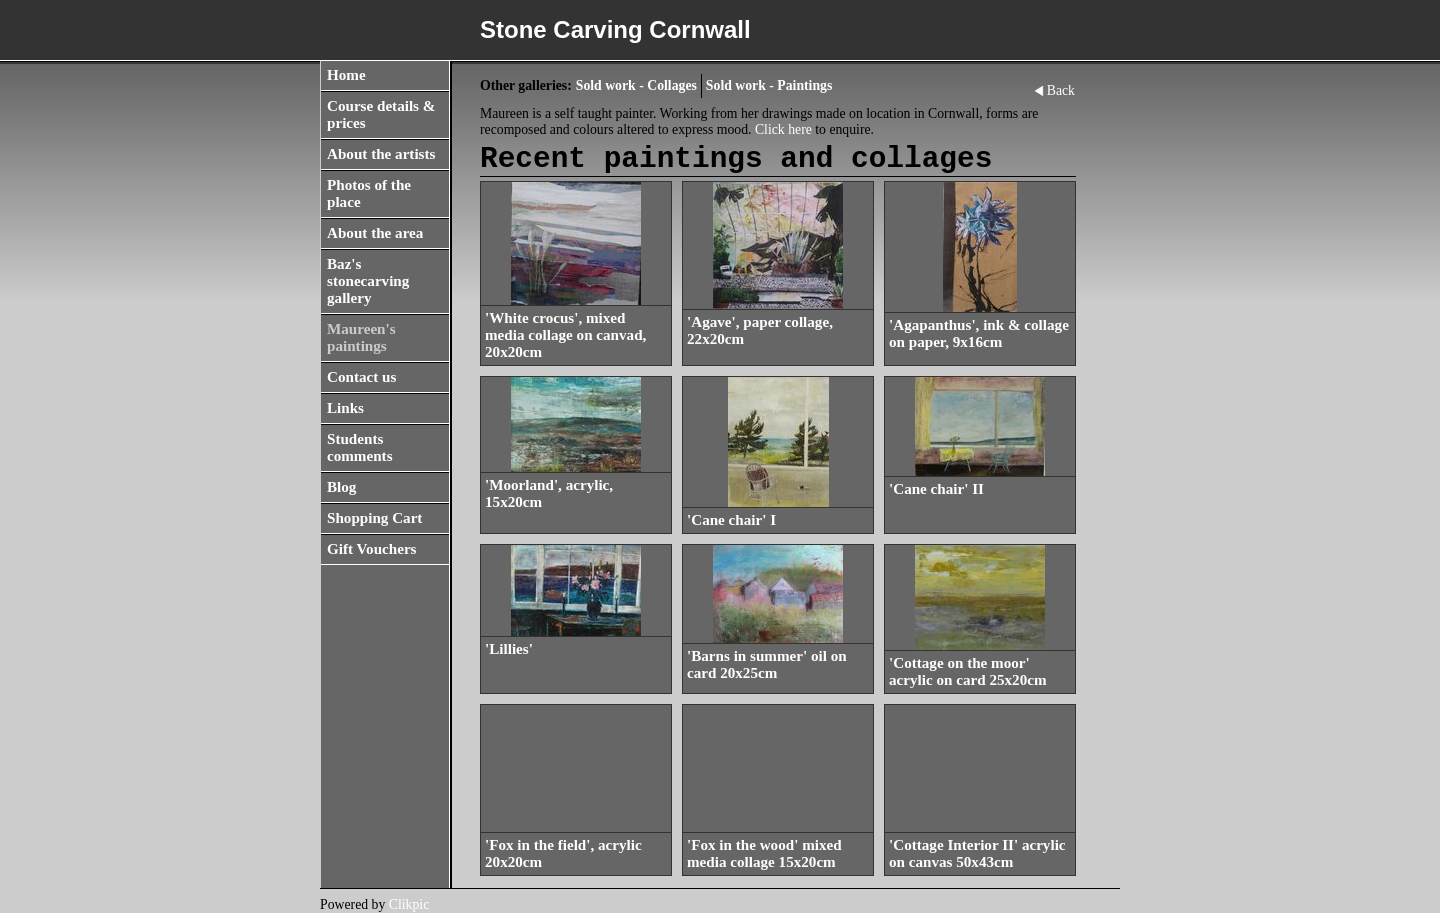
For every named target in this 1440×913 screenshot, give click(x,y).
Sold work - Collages (636, 85)
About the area (375, 233)
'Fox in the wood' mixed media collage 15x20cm (764, 853)
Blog (341, 487)
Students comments (360, 447)
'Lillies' (509, 649)
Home (346, 75)
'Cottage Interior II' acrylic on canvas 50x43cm (977, 853)
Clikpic (409, 904)
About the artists (381, 154)
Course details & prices (381, 114)
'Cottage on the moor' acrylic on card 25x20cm (968, 671)
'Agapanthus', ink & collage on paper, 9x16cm (979, 333)
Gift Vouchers (372, 549)
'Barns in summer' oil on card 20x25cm (767, 664)
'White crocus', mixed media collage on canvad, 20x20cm (565, 335)
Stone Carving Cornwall (615, 29)
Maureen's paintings (361, 337)
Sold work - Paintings (769, 85)
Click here (783, 129)
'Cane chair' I (731, 520)
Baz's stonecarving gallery (368, 281)
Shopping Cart (374, 518)
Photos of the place (369, 193)
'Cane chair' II (936, 489)
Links (345, 408)
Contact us (361, 377)
